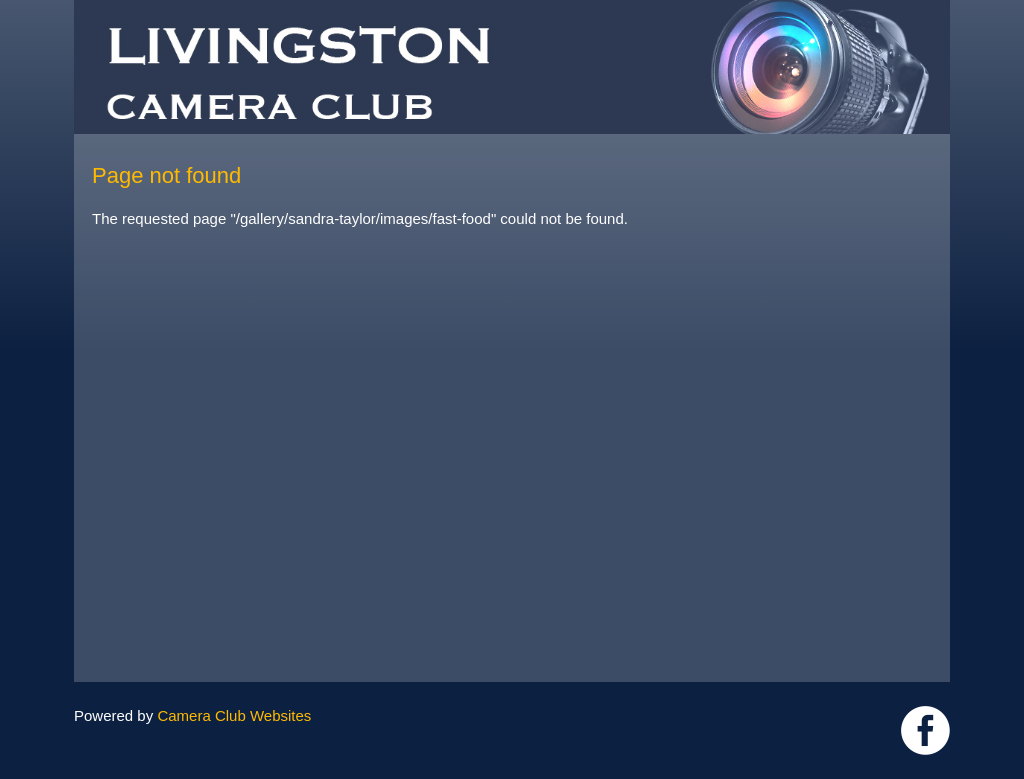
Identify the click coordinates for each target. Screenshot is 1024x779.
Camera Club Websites (234, 715)
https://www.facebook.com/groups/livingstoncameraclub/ (925, 730)
